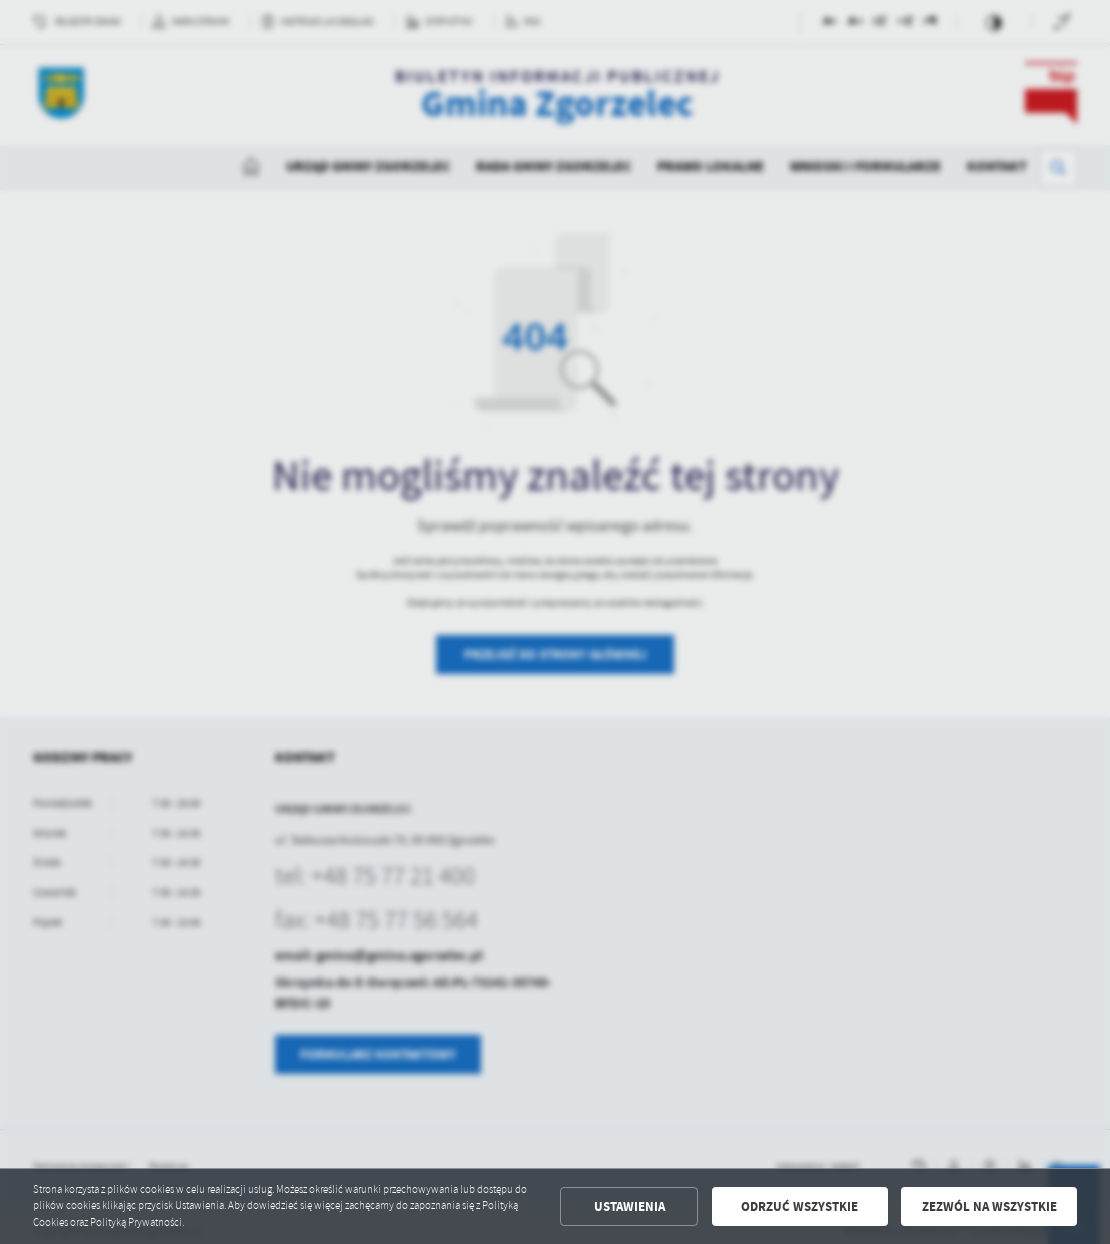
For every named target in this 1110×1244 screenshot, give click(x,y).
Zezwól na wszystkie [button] (989, 1206)
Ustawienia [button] (629, 1206)
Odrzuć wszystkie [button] (799, 1206)
